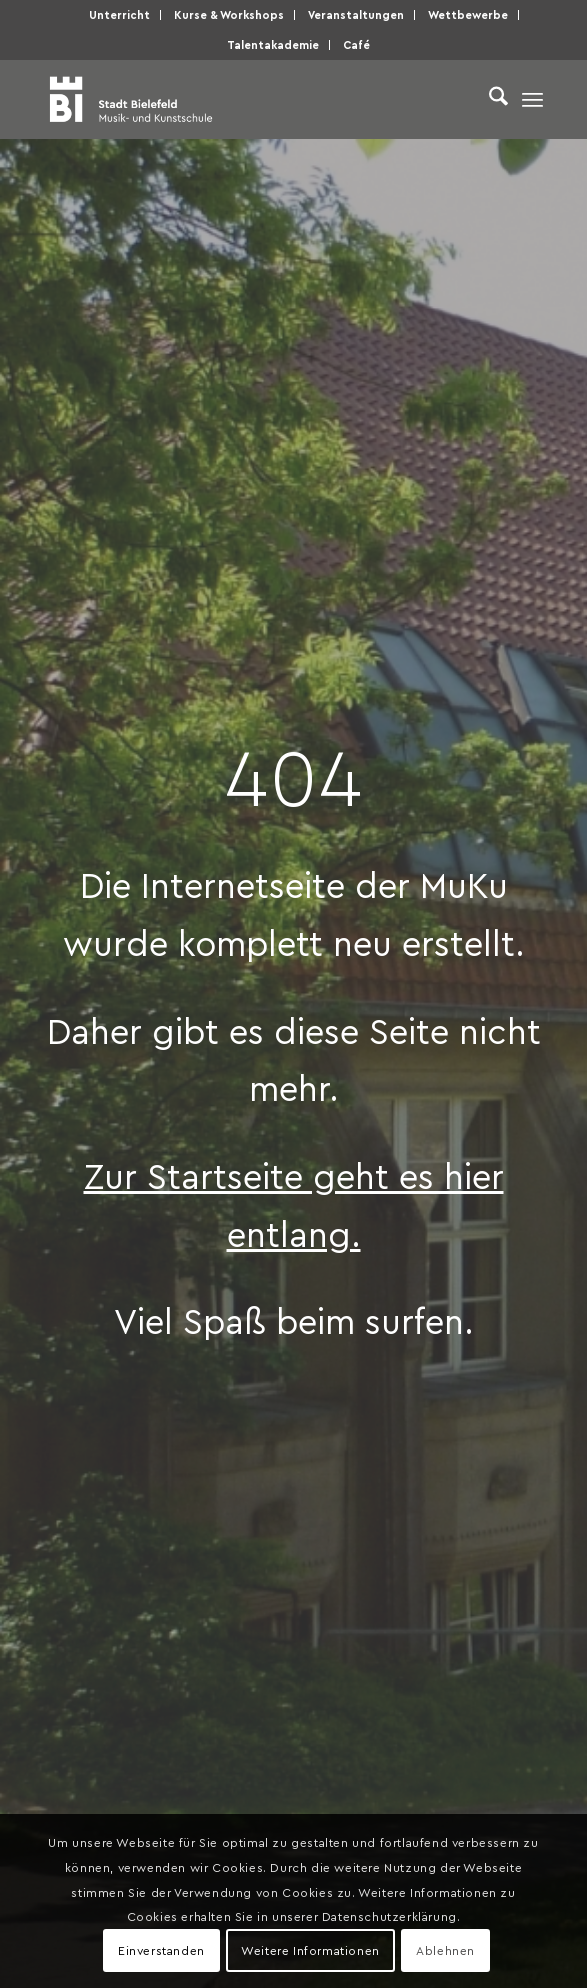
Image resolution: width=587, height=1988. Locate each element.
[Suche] (488, 99)
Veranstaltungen (356, 14)
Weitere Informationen (310, 1950)
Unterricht (119, 14)
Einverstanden (161, 1950)
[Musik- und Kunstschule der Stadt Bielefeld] (243, 99)
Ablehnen (445, 1950)
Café (356, 44)
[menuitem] (120, 15)
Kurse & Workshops (229, 14)
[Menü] (532, 99)
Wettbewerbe (468, 14)
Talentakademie (273, 44)
